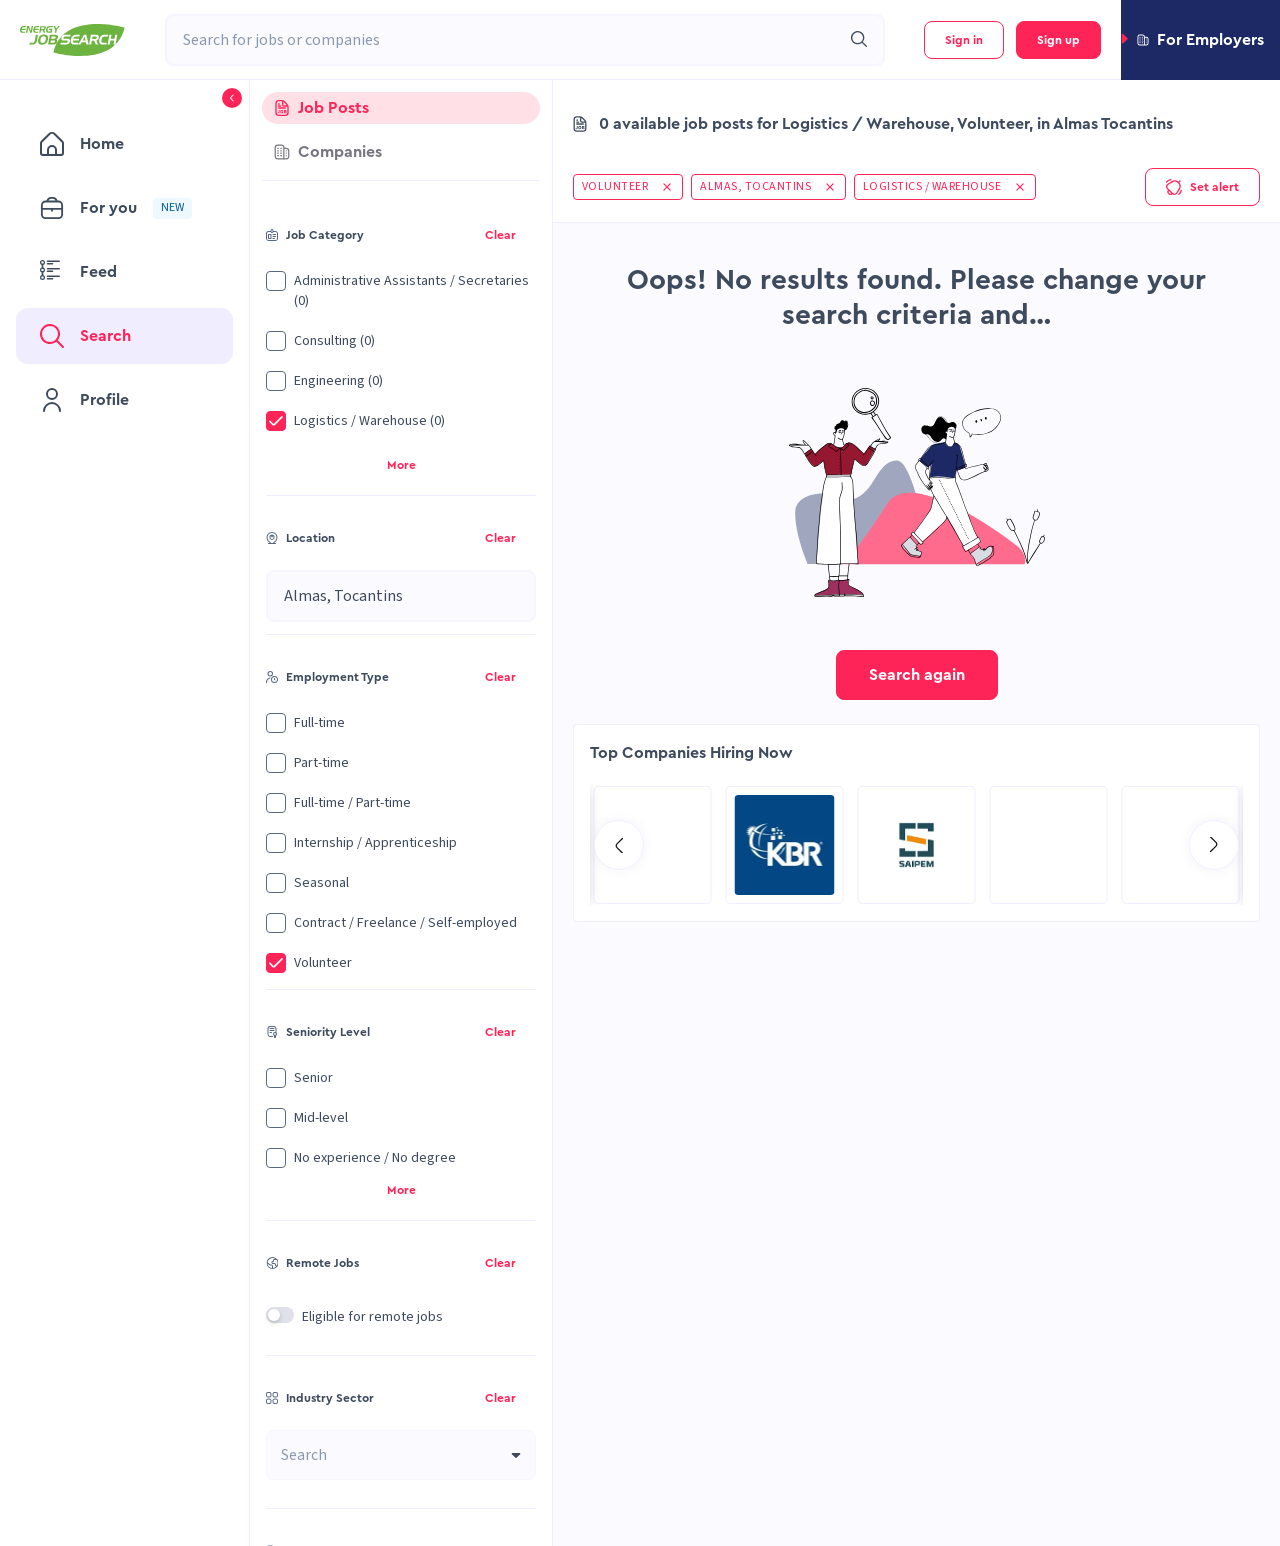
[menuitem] (124, 144)
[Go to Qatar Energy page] (1049, 845)
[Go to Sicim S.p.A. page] (653, 845)
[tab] (401, 108)
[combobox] (503, 40)
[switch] (280, 1315)
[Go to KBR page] (1181, 845)
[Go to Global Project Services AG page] (917, 845)
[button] (1200, 40)
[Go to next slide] (1214, 845)
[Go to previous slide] (619, 845)
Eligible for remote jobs (372, 1317)
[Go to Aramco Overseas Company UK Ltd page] (785, 845)
